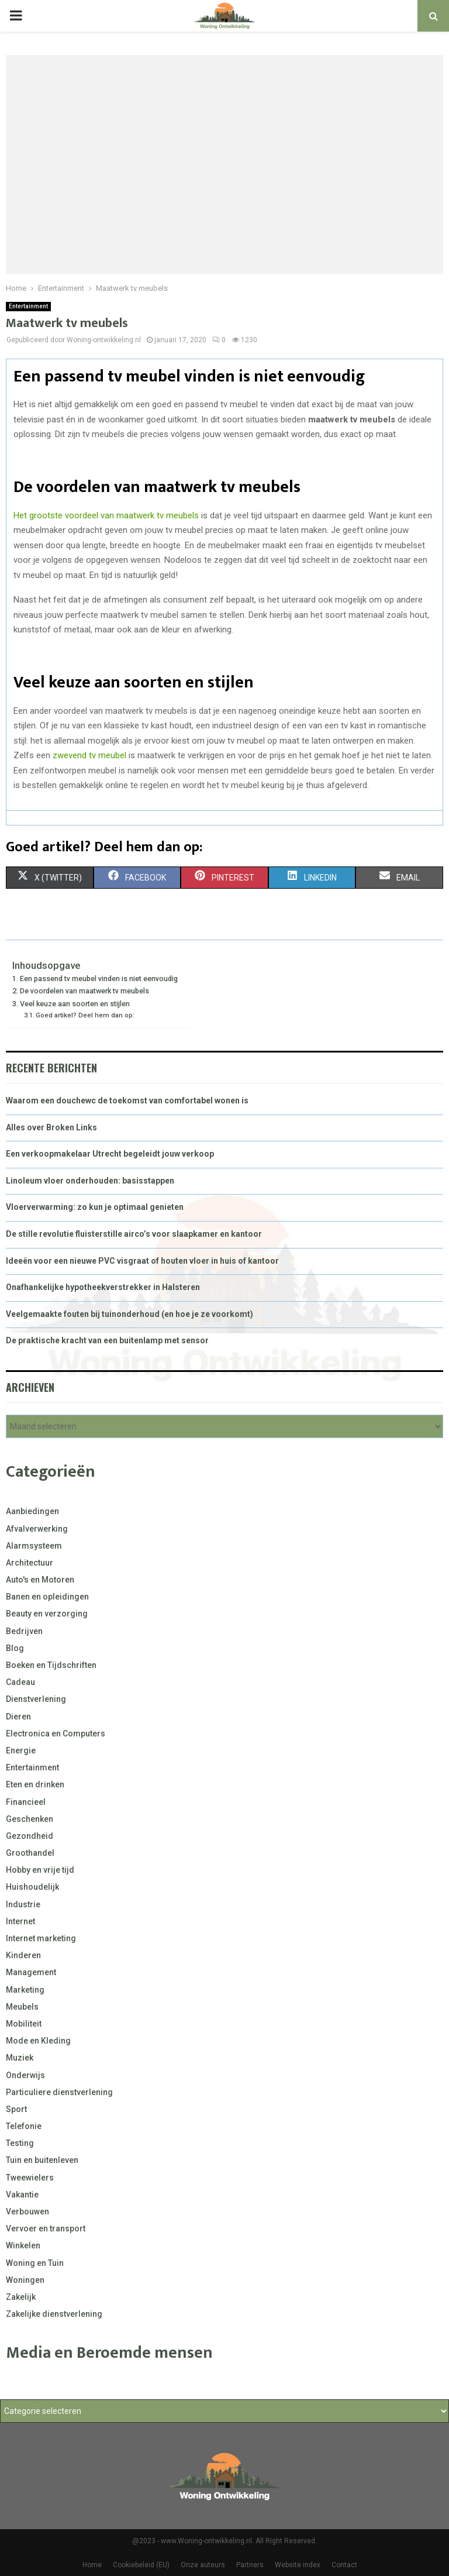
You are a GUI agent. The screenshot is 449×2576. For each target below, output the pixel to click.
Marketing (25, 1989)
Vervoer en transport (45, 2228)
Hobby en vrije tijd (40, 1870)
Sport (16, 2109)
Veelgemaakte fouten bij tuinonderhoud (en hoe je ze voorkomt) (129, 1314)
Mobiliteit (24, 2023)
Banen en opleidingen (47, 1596)
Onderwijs (25, 2075)
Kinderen (23, 1955)
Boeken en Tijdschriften (51, 1665)
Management (31, 1972)
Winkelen (23, 2245)
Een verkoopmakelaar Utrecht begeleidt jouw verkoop (110, 1153)
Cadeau (20, 1682)
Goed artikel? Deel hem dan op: (85, 1015)
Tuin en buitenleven (42, 2160)
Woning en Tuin (35, 2263)
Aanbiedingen (32, 1511)
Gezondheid (29, 1836)
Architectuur (29, 1562)
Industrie (23, 1904)
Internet (20, 1921)
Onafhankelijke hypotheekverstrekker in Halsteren (103, 1287)
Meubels (22, 2006)
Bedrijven (24, 1631)
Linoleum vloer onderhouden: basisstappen (90, 1180)
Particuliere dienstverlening (59, 2092)
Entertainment (28, 306)
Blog (15, 1648)
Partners (250, 2565)
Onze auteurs (203, 2565)
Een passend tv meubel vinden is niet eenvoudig (99, 978)
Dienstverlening (36, 1699)
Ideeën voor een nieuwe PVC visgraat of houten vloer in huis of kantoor (142, 1260)
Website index (297, 2565)
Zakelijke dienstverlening (54, 2314)
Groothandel (30, 1853)
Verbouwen (27, 2211)
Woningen (25, 2280)
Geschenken (29, 1819)
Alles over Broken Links (51, 1127)
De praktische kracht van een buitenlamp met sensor (107, 1340)
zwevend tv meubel (89, 755)
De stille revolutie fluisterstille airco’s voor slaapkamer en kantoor (134, 1234)
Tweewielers (30, 2177)
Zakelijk (21, 2297)
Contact (344, 2565)
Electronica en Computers (55, 1733)
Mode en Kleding (38, 2040)
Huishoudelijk (32, 1886)
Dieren (18, 1716)
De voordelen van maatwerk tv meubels (84, 990)
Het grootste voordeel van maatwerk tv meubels (106, 515)
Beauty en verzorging (47, 1613)
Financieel (26, 1802)
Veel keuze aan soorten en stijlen (75, 1003)
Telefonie (24, 2126)
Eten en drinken (35, 1784)
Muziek (19, 2057)
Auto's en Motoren (40, 1579)
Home (92, 2565)
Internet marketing (41, 1938)
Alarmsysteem (34, 1545)
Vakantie (22, 2194)
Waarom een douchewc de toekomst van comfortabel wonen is (127, 1100)
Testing (20, 2143)
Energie (21, 1750)
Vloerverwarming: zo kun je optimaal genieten (95, 1207)
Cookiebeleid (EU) (141, 2565)
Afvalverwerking (37, 1528)
